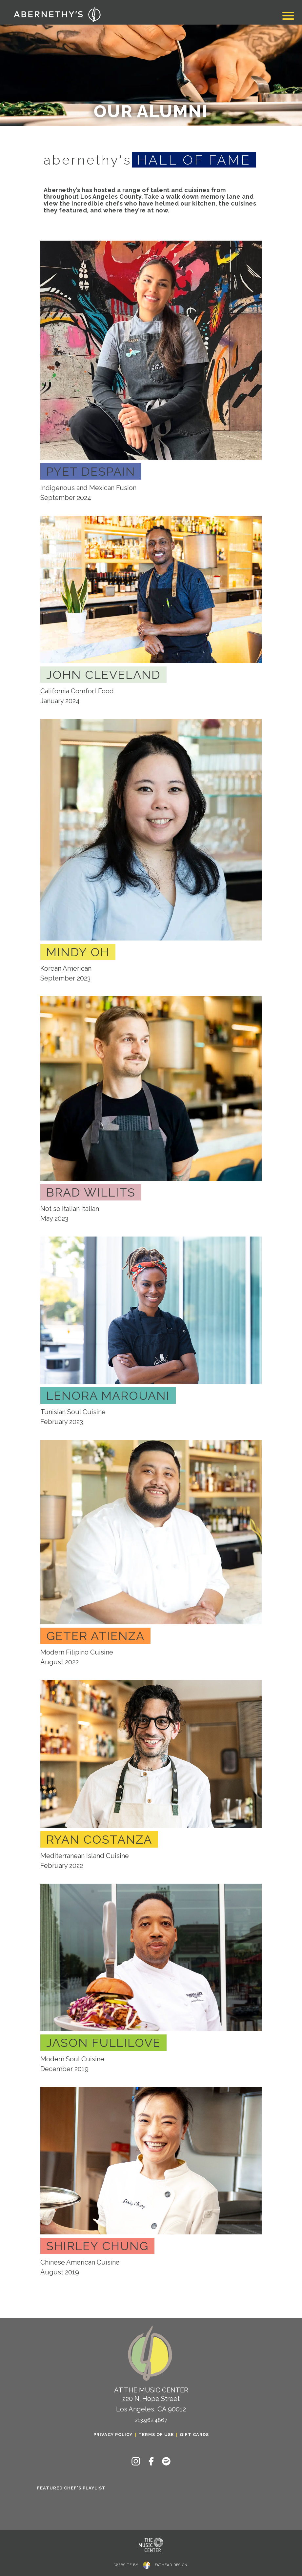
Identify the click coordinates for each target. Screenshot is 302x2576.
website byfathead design (151, 2564)
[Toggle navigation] (288, 17)
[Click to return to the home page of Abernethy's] (57, 14)
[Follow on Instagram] (136, 2461)
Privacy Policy (112, 2434)
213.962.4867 (151, 2420)
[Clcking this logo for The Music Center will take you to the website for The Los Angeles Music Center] (151, 2545)
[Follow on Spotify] (166, 2461)
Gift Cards (194, 2434)
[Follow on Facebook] (151, 2461)
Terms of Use (156, 2434)
